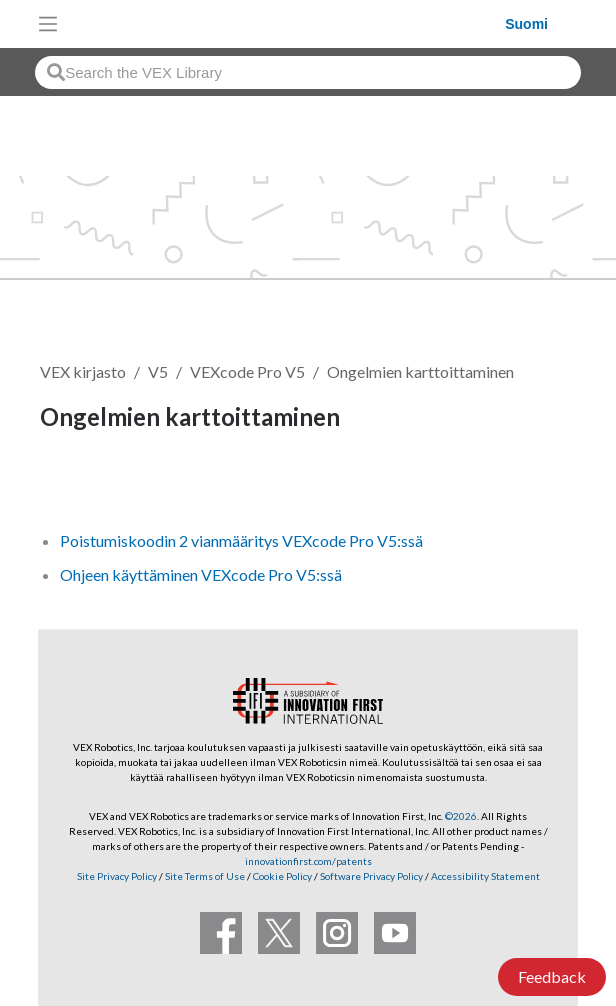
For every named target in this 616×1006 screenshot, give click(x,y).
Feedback (552, 976)
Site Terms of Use (204, 876)
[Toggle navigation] (48, 24)
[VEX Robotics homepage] (287, 23)
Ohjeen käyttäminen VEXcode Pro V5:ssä (201, 574)
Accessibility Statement (485, 876)
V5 (158, 371)
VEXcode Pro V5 (247, 371)
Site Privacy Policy (117, 876)
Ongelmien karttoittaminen (420, 371)
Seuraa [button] (77, 484)
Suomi (526, 24)
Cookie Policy (282, 876)
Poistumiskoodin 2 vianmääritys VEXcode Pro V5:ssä (241, 540)
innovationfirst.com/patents (308, 861)
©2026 (461, 816)
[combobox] (308, 72)
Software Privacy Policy (371, 876)
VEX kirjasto (83, 371)
